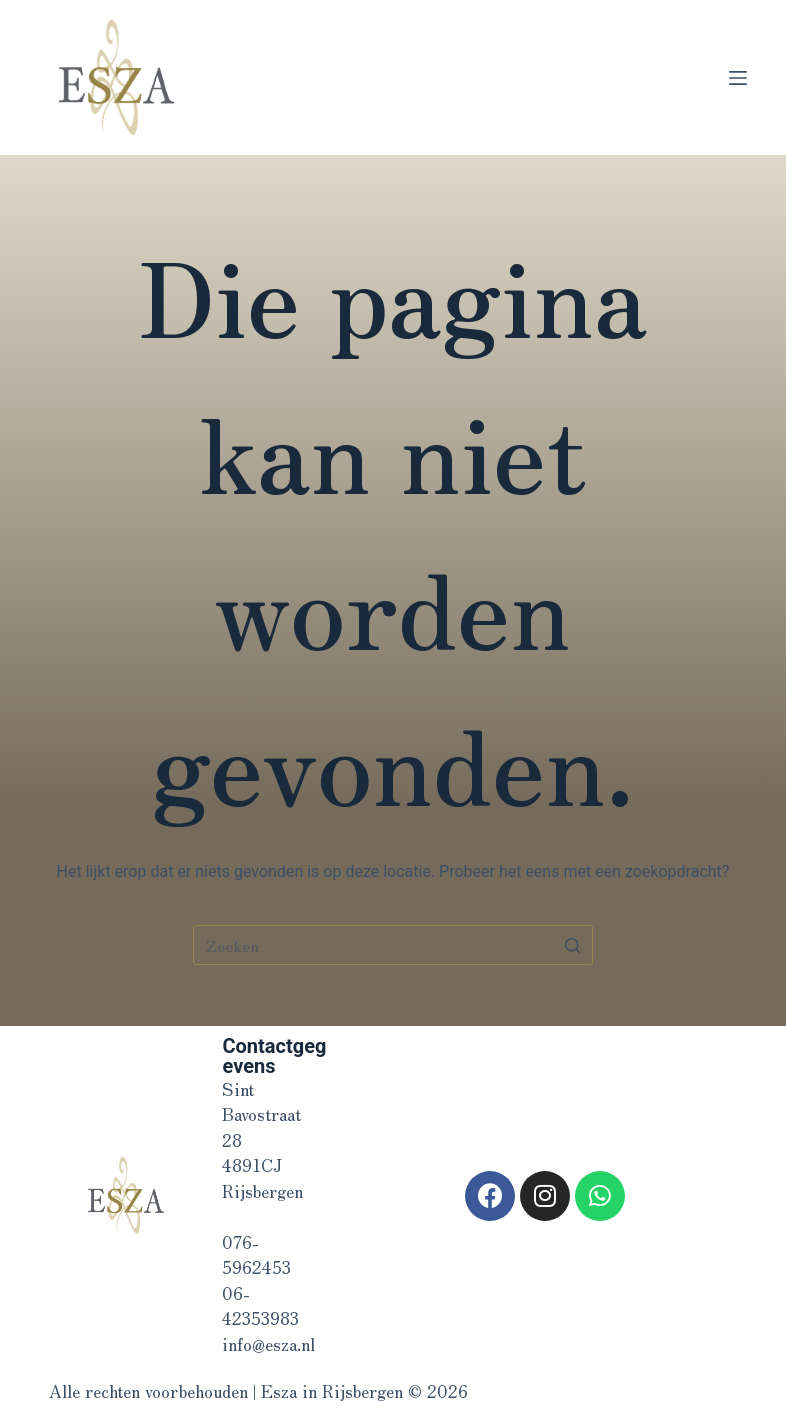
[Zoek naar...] (393, 945)
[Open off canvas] (738, 78)
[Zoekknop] (573, 945)
